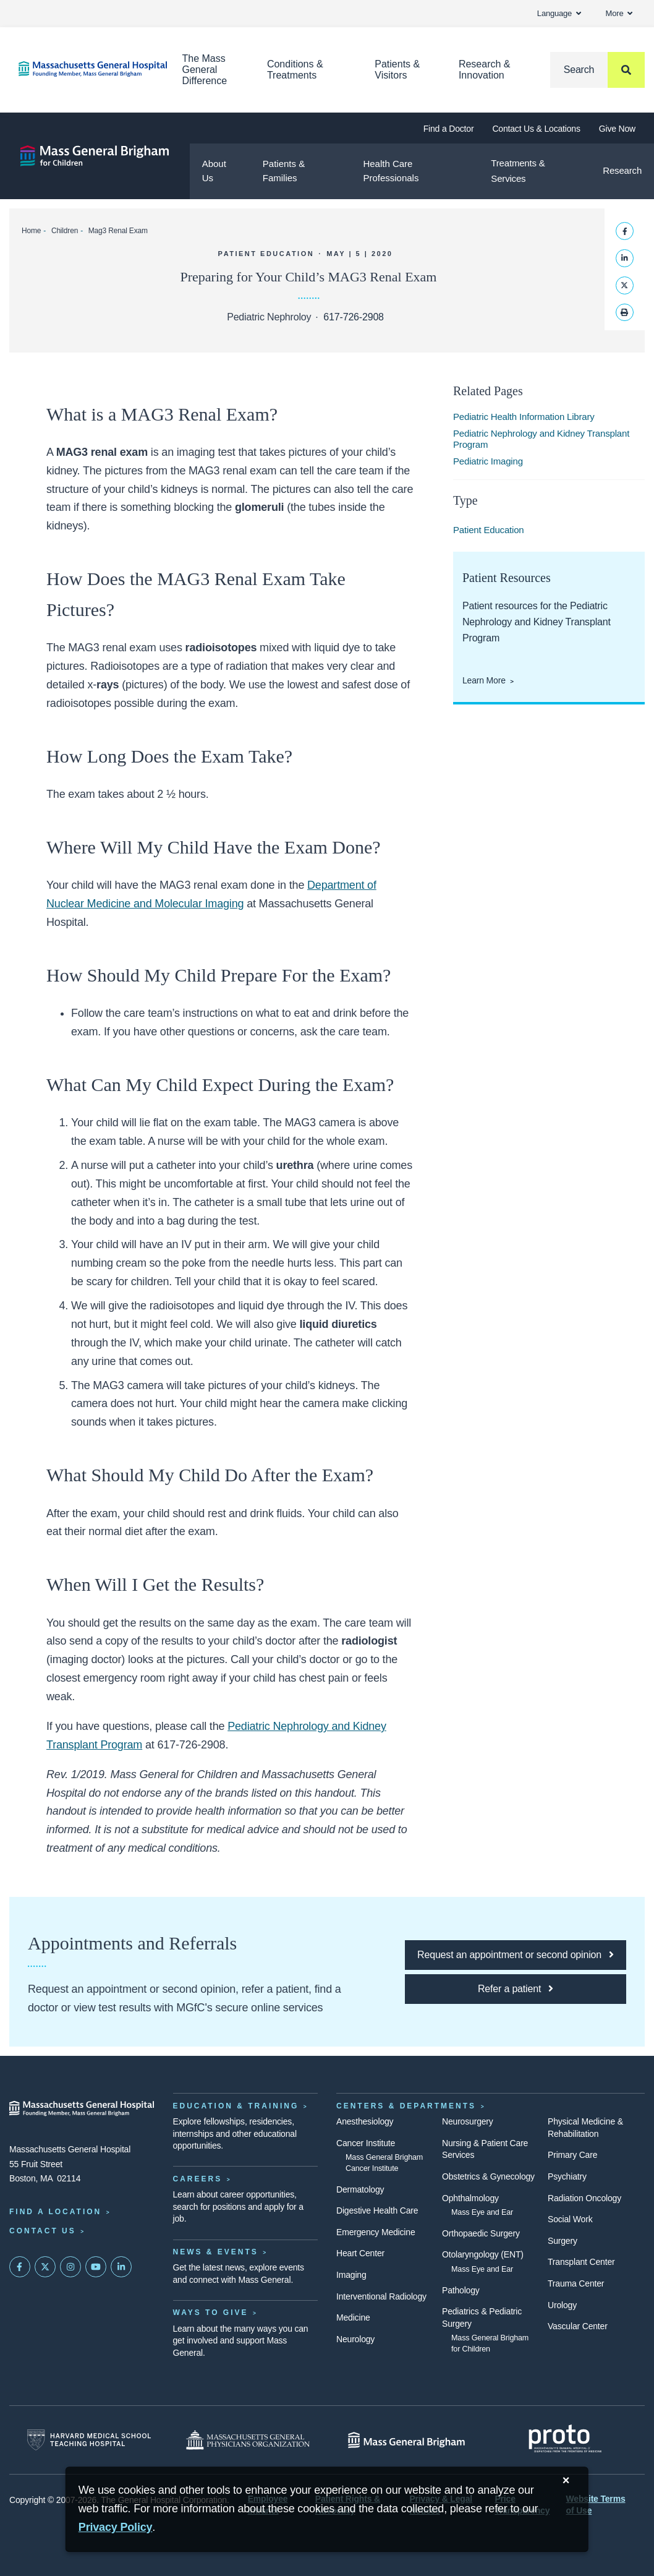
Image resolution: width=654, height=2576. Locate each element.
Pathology (461, 2290)
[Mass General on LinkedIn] (121, 2266)
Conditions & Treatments (295, 69)
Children (64, 230)
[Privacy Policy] (116, 2527)
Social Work (570, 2219)
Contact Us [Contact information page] (42, 2231)
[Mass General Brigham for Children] (94, 155)
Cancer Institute (365, 2143)
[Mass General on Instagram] (70, 2266)
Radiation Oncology (584, 2198)
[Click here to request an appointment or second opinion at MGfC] (515, 1955)
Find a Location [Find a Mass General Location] (55, 2211)
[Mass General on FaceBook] (19, 2266)
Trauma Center (576, 2283)
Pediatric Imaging (488, 461)
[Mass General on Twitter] (45, 2266)
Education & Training (236, 2106)
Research (622, 170)
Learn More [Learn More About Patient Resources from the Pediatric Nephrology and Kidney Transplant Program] (484, 680)
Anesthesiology (364, 2121)
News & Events (215, 2252)
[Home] (82, 69)
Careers (198, 2179)
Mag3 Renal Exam (118, 230)
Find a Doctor (448, 129)
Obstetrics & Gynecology (488, 2176)
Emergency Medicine (375, 2232)
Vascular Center (578, 2326)
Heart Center (360, 2253)
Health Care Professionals (390, 170)
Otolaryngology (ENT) (483, 2254)
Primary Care (572, 2155)
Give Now (617, 129)
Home (31, 230)
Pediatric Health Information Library (524, 416)
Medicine (353, 2317)
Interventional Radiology (381, 2296)
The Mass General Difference (204, 69)
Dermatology (360, 2189)
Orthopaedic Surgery (481, 2233)
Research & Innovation (485, 69)
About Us (214, 170)
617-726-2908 (353, 317)
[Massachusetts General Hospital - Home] (82, 2108)
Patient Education (488, 529)
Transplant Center (581, 2262)
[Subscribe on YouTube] (95, 2266)
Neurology (355, 2339)
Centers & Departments (406, 2106)
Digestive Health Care (377, 2210)
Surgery (562, 2241)
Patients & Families (284, 170)
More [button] (619, 13)
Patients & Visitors (397, 69)
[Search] (597, 70)
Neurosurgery (467, 2121)
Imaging (351, 2275)
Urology (562, 2305)
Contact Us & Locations (536, 129)
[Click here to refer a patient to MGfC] (515, 1989)
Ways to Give (210, 2312)
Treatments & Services (518, 171)
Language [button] (559, 13)
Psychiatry (567, 2176)
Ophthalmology (470, 2198)
